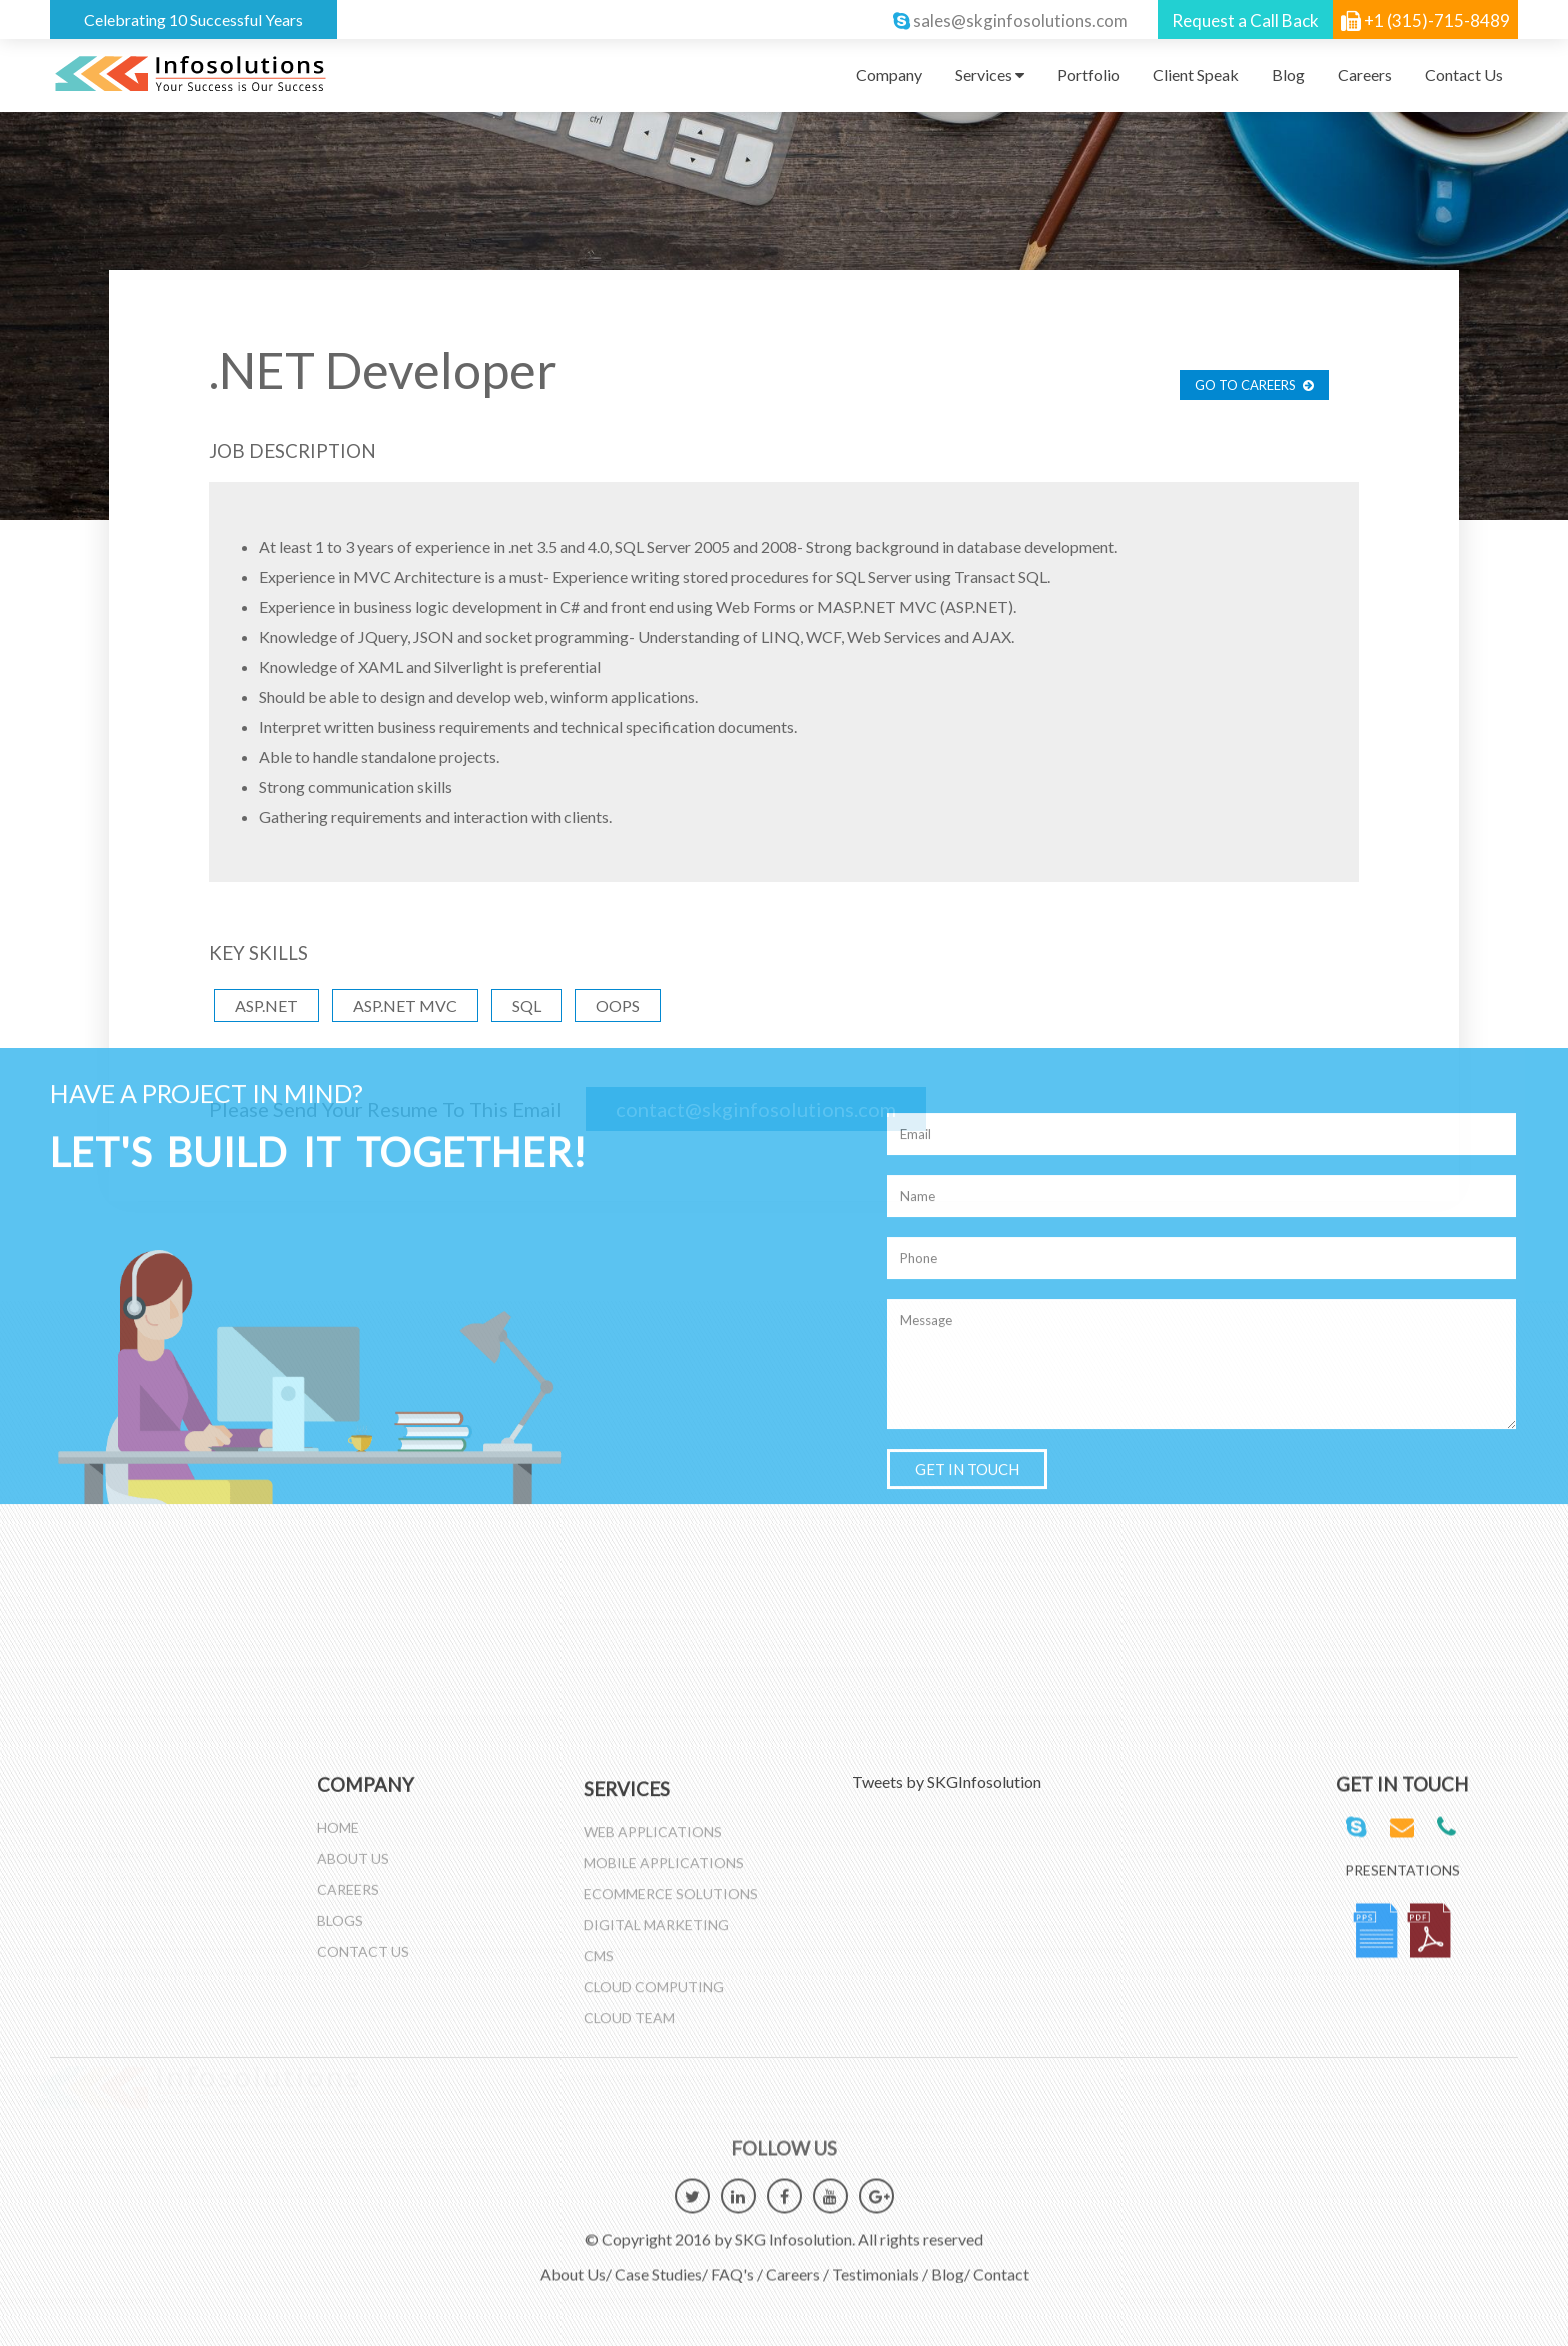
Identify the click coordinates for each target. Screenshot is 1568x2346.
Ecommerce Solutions (671, 1903)
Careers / (797, 2263)
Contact (1001, 2263)
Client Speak (1196, 74)
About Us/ (576, 2263)
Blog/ (950, 2263)
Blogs (340, 1909)
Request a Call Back (1245, 20)
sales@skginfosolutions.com (1020, 20)
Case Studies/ (661, 2263)
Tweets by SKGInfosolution (946, 1781)
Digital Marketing (656, 1934)
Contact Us (1464, 74)
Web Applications (653, 1841)
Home (338, 1816)
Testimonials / (880, 2263)
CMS (599, 1965)
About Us (353, 1847)
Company (889, 74)
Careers (1365, 74)
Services (989, 74)
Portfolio (1088, 74)
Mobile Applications (664, 1872)
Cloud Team (629, 2027)
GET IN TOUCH (967, 465)
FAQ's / (737, 2263)
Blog (1288, 74)
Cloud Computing (654, 1996)
